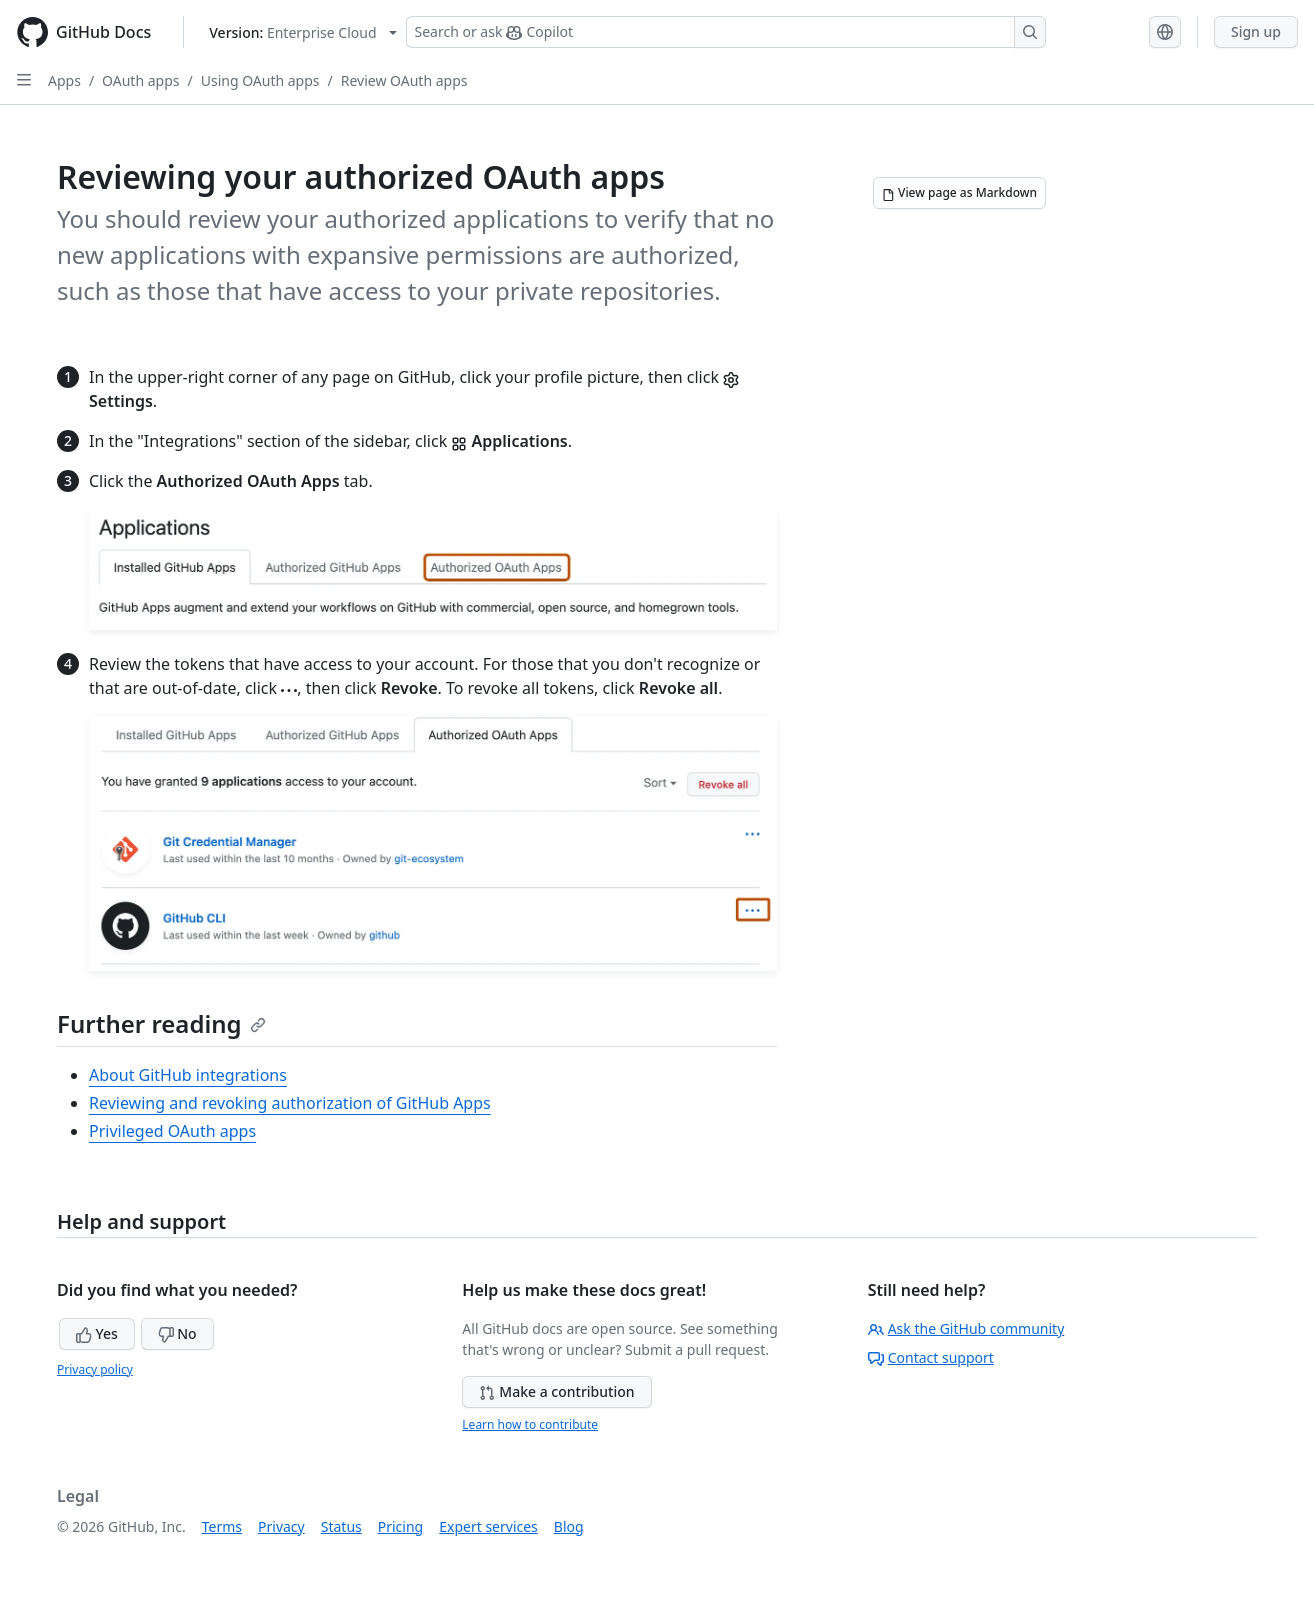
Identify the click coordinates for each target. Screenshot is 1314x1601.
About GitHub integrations (188, 1075)
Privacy (281, 1526)
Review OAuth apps (404, 80)
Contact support (931, 1357)
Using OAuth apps (260, 80)
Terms (222, 1526)
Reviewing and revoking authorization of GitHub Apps (290, 1103)
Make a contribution (556, 1391)
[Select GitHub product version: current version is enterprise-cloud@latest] (302, 32)
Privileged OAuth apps (172, 1131)
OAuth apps (140, 80)
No (177, 1333)
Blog (569, 1526)
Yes (97, 1333)
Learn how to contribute (530, 1424)
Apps (64, 80)
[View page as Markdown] (959, 193)
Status (341, 1526)
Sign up (1256, 31)
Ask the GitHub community (966, 1328)
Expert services (488, 1526)
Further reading (161, 1023)
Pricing (400, 1526)
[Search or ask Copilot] (726, 32)
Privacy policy (95, 1369)
